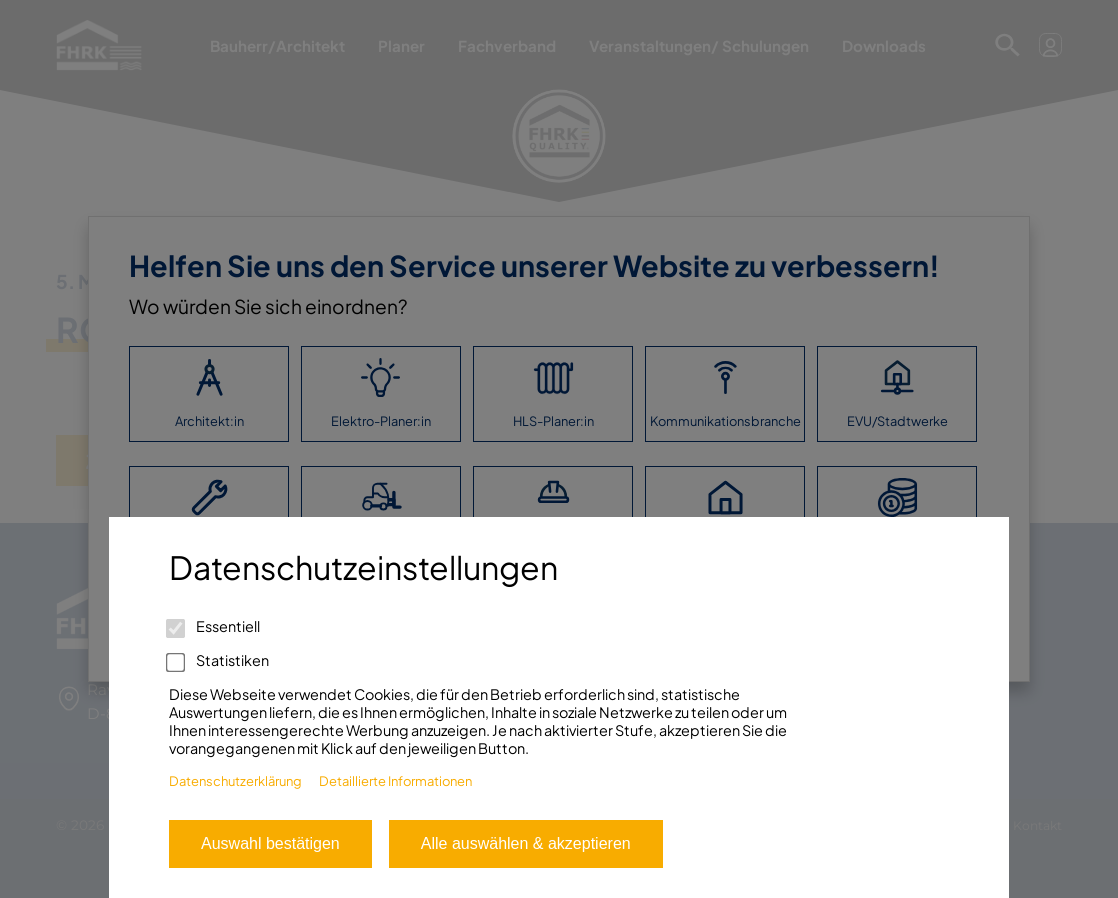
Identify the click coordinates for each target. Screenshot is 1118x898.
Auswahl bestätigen (270, 843)
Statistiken (219, 660)
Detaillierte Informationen (395, 781)
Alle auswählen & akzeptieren (526, 843)
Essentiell (214, 626)
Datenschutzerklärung (235, 781)
